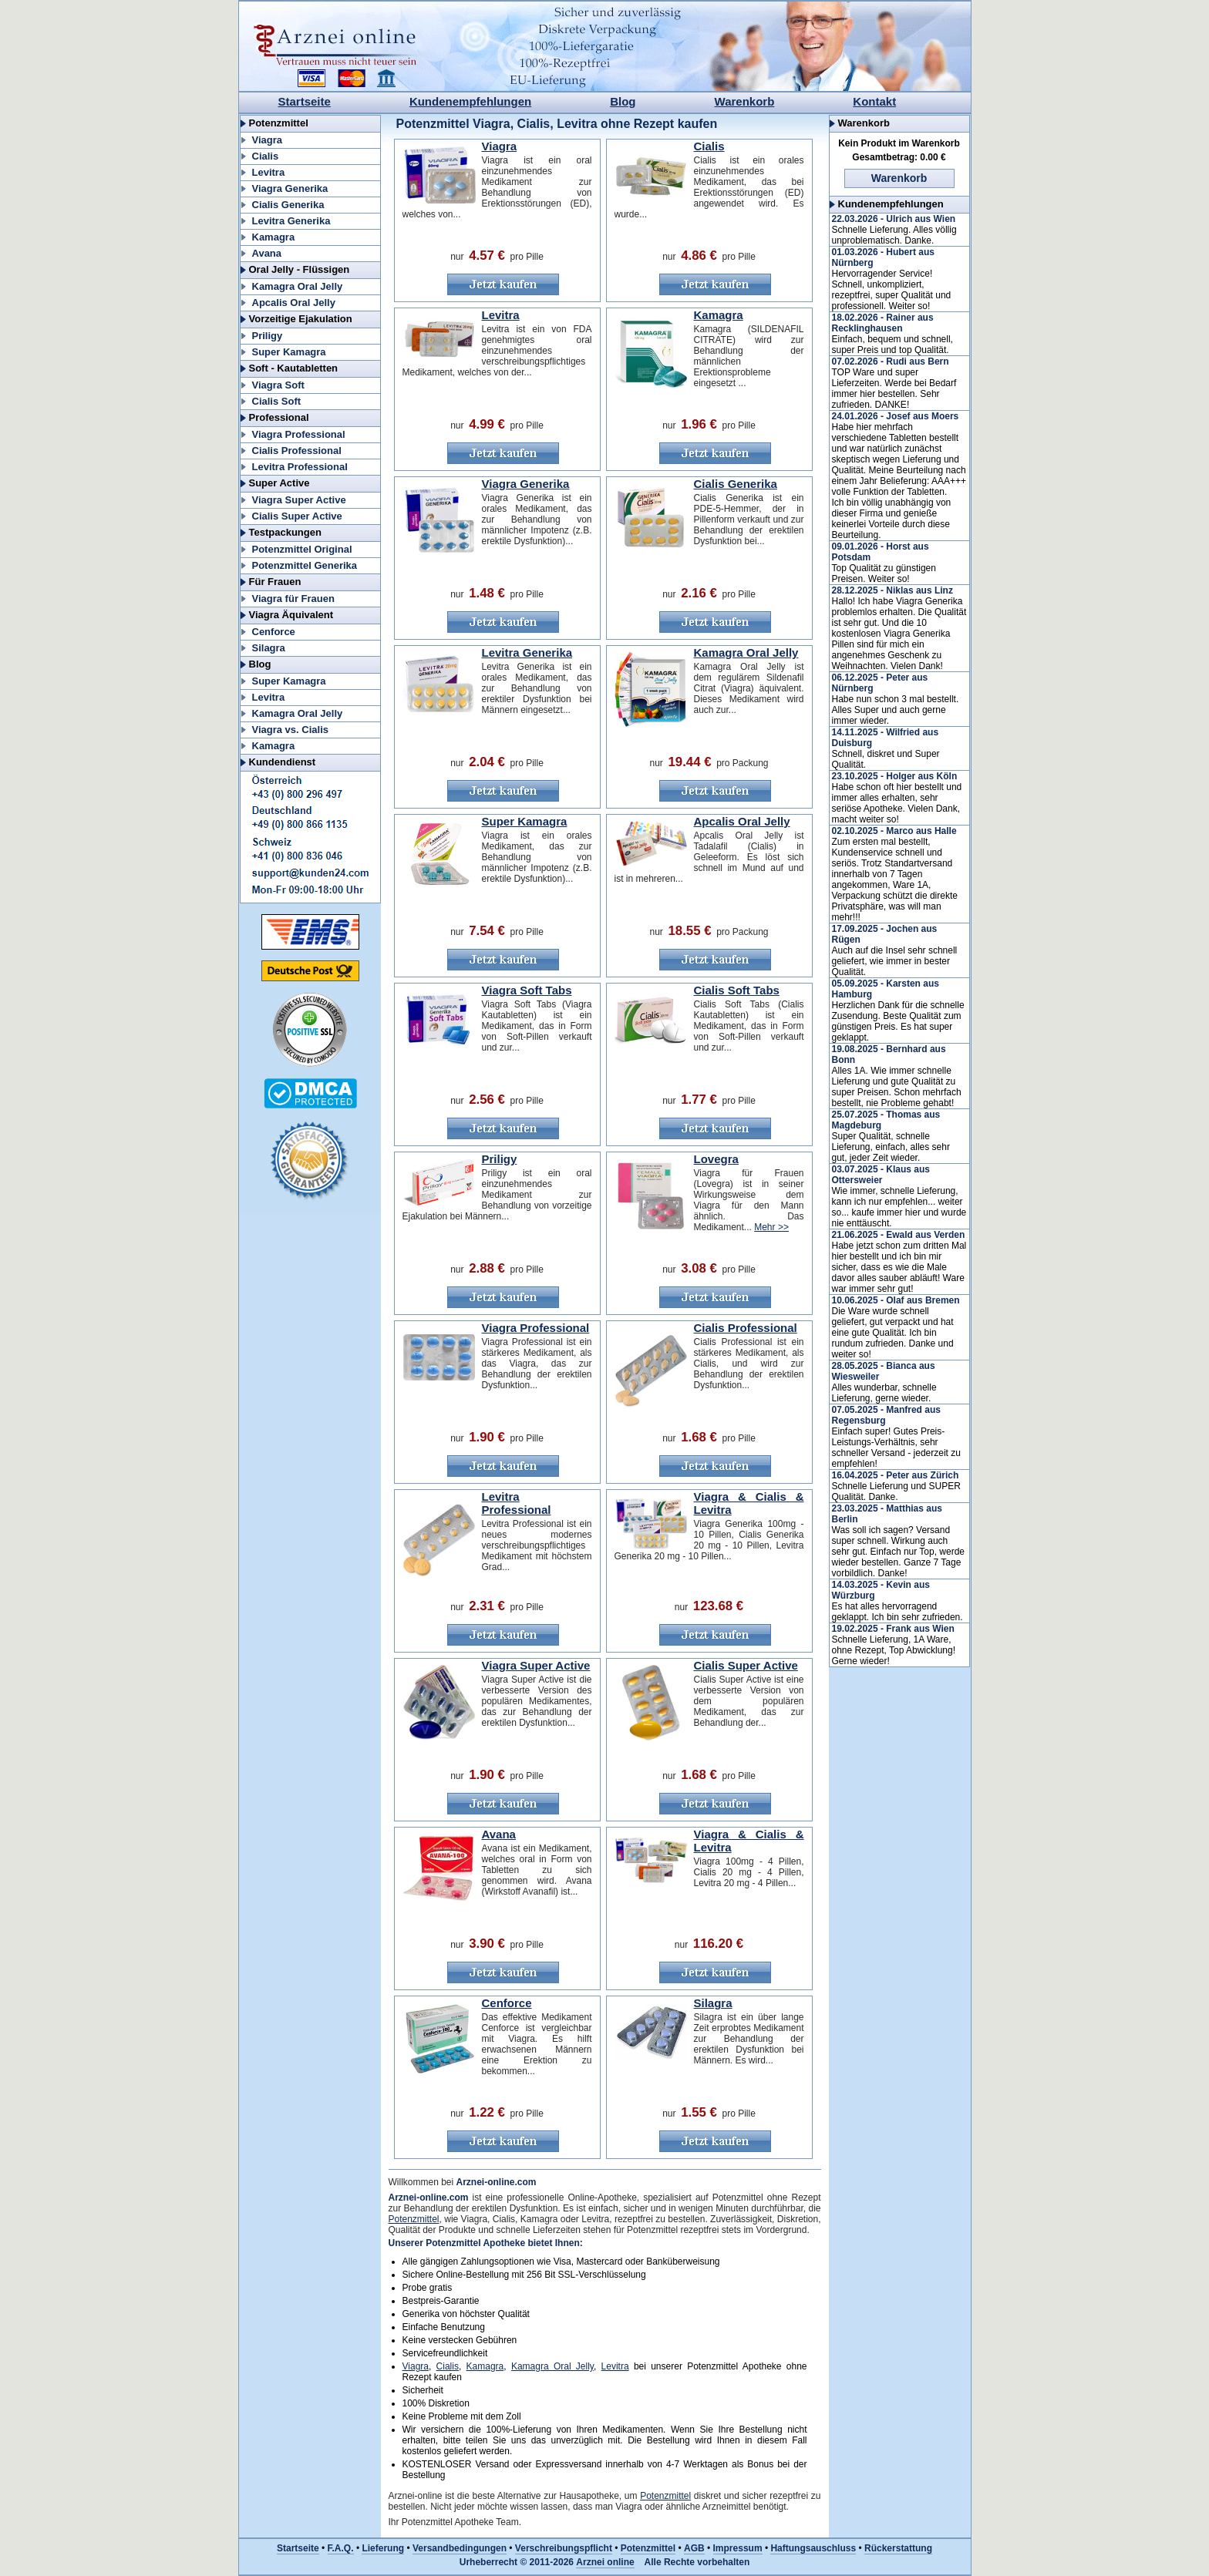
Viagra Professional (298, 434)
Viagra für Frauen (293, 598)
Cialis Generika (288, 204)
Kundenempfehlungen (470, 101)
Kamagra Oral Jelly (297, 286)
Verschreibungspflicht (563, 2548)
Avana (267, 253)
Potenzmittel (414, 2219)
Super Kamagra (289, 352)
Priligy (267, 335)
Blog (622, 101)
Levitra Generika (291, 221)
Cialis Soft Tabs (737, 990)
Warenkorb (745, 101)
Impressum (738, 2548)
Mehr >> (771, 1227)
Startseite (304, 101)
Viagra (267, 140)
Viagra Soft (278, 385)
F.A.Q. (341, 2548)
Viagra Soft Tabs (527, 990)
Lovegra (716, 1158)
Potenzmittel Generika (305, 565)
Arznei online (605, 2562)
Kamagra (273, 237)
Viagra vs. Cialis (290, 729)
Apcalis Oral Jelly (293, 302)
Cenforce (273, 631)
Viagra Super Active (299, 500)
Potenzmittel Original (302, 549)
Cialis (265, 156)
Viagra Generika (290, 188)
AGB (694, 2548)
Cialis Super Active (297, 516)
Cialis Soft (276, 401)
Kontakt (874, 101)
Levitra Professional (300, 466)
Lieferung (383, 2548)
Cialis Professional (297, 450)
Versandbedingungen (460, 2548)
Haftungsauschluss (813, 2548)
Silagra (268, 648)
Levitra (268, 172)
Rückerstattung (898, 2548)
